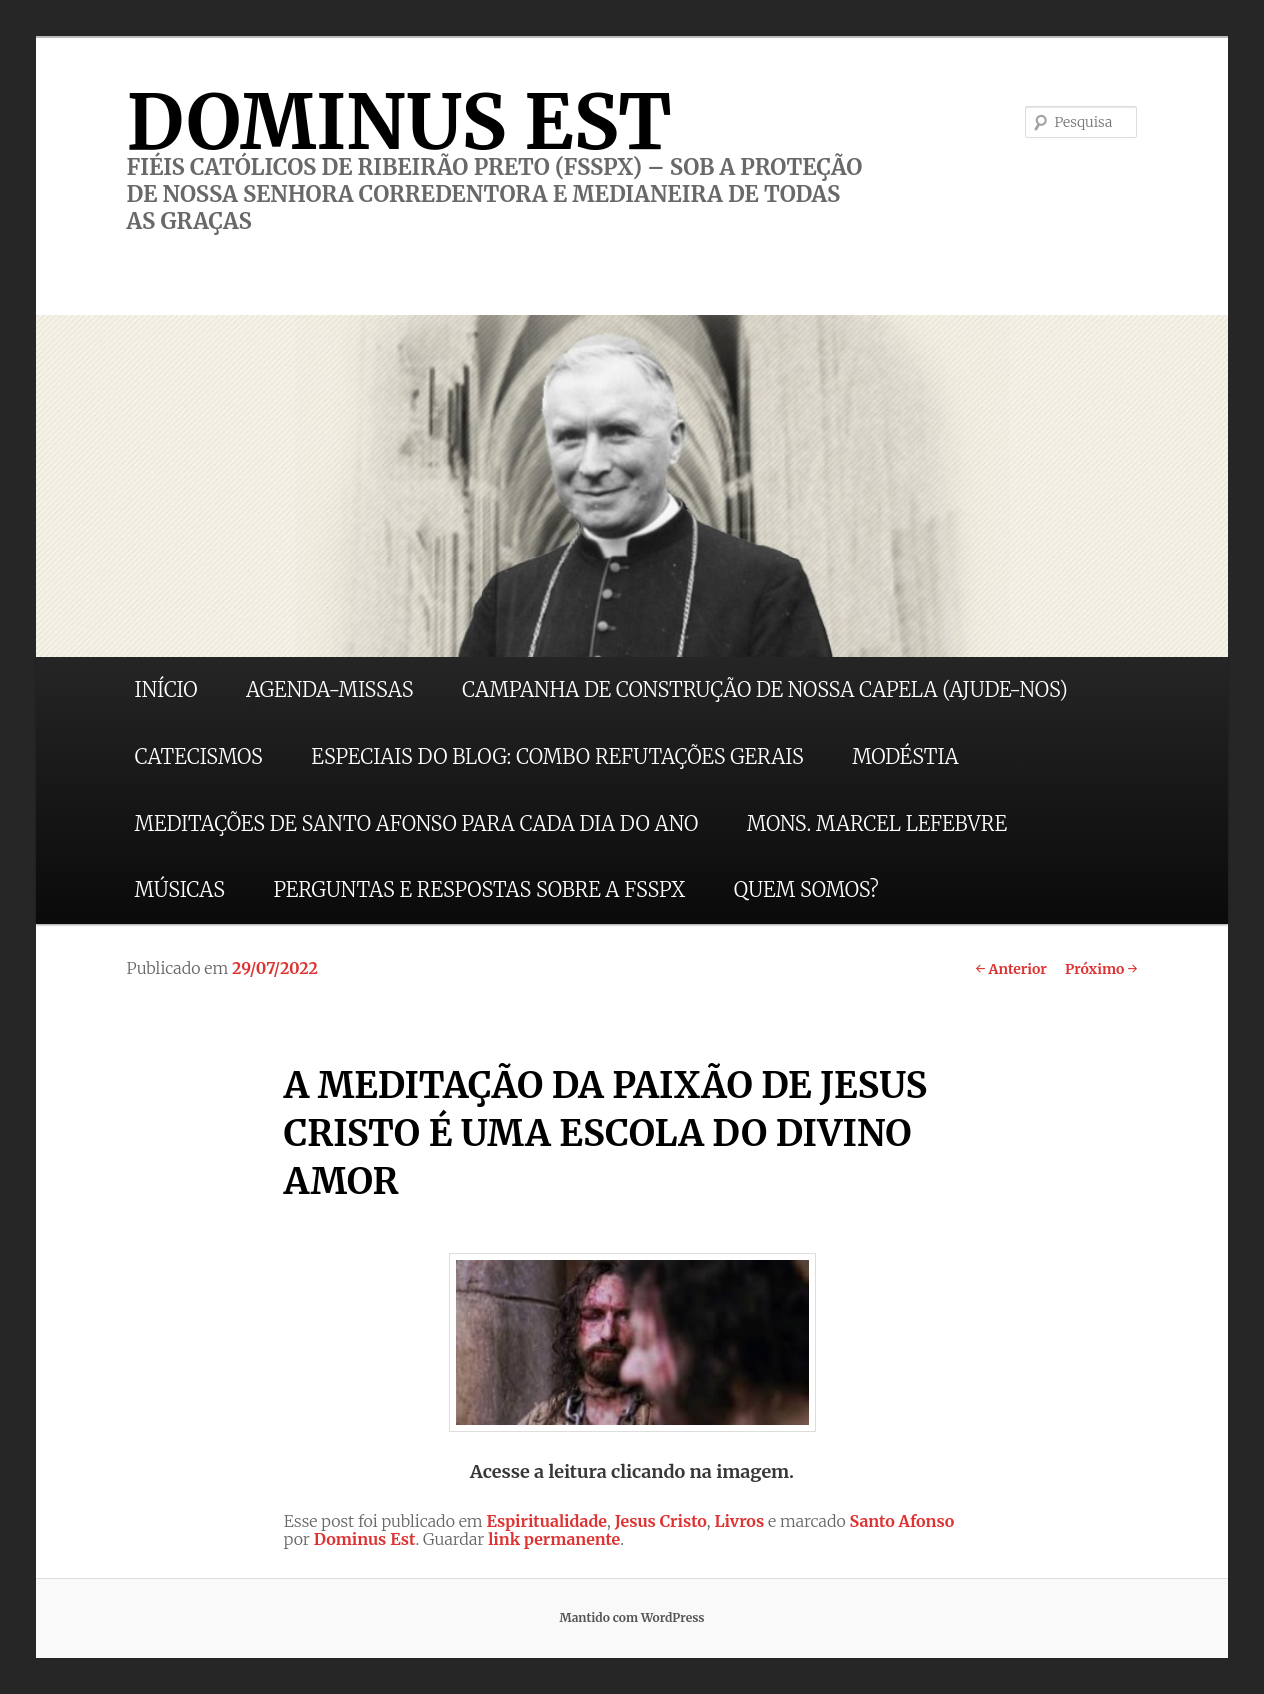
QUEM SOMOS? (806, 889)
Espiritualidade (546, 1521)
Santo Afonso (902, 1521)
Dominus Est (365, 1539)
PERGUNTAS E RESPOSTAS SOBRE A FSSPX (479, 889)
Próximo (1101, 969)
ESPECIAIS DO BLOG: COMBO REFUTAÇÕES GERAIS (557, 756)
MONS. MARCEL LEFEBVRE (877, 823)
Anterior (1011, 969)
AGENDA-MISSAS (329, 689)
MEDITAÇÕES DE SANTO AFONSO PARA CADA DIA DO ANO (417, 823)
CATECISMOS (199, 756)
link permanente (554, 1539)
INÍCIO (166, 689)
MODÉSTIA (905, 756)
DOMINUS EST (399, 122)
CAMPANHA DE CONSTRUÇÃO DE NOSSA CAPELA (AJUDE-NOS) (765, 689)
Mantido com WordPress (631, 1617)
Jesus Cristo (661, 1521)
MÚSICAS (180, 889)
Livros (739, 1521)
